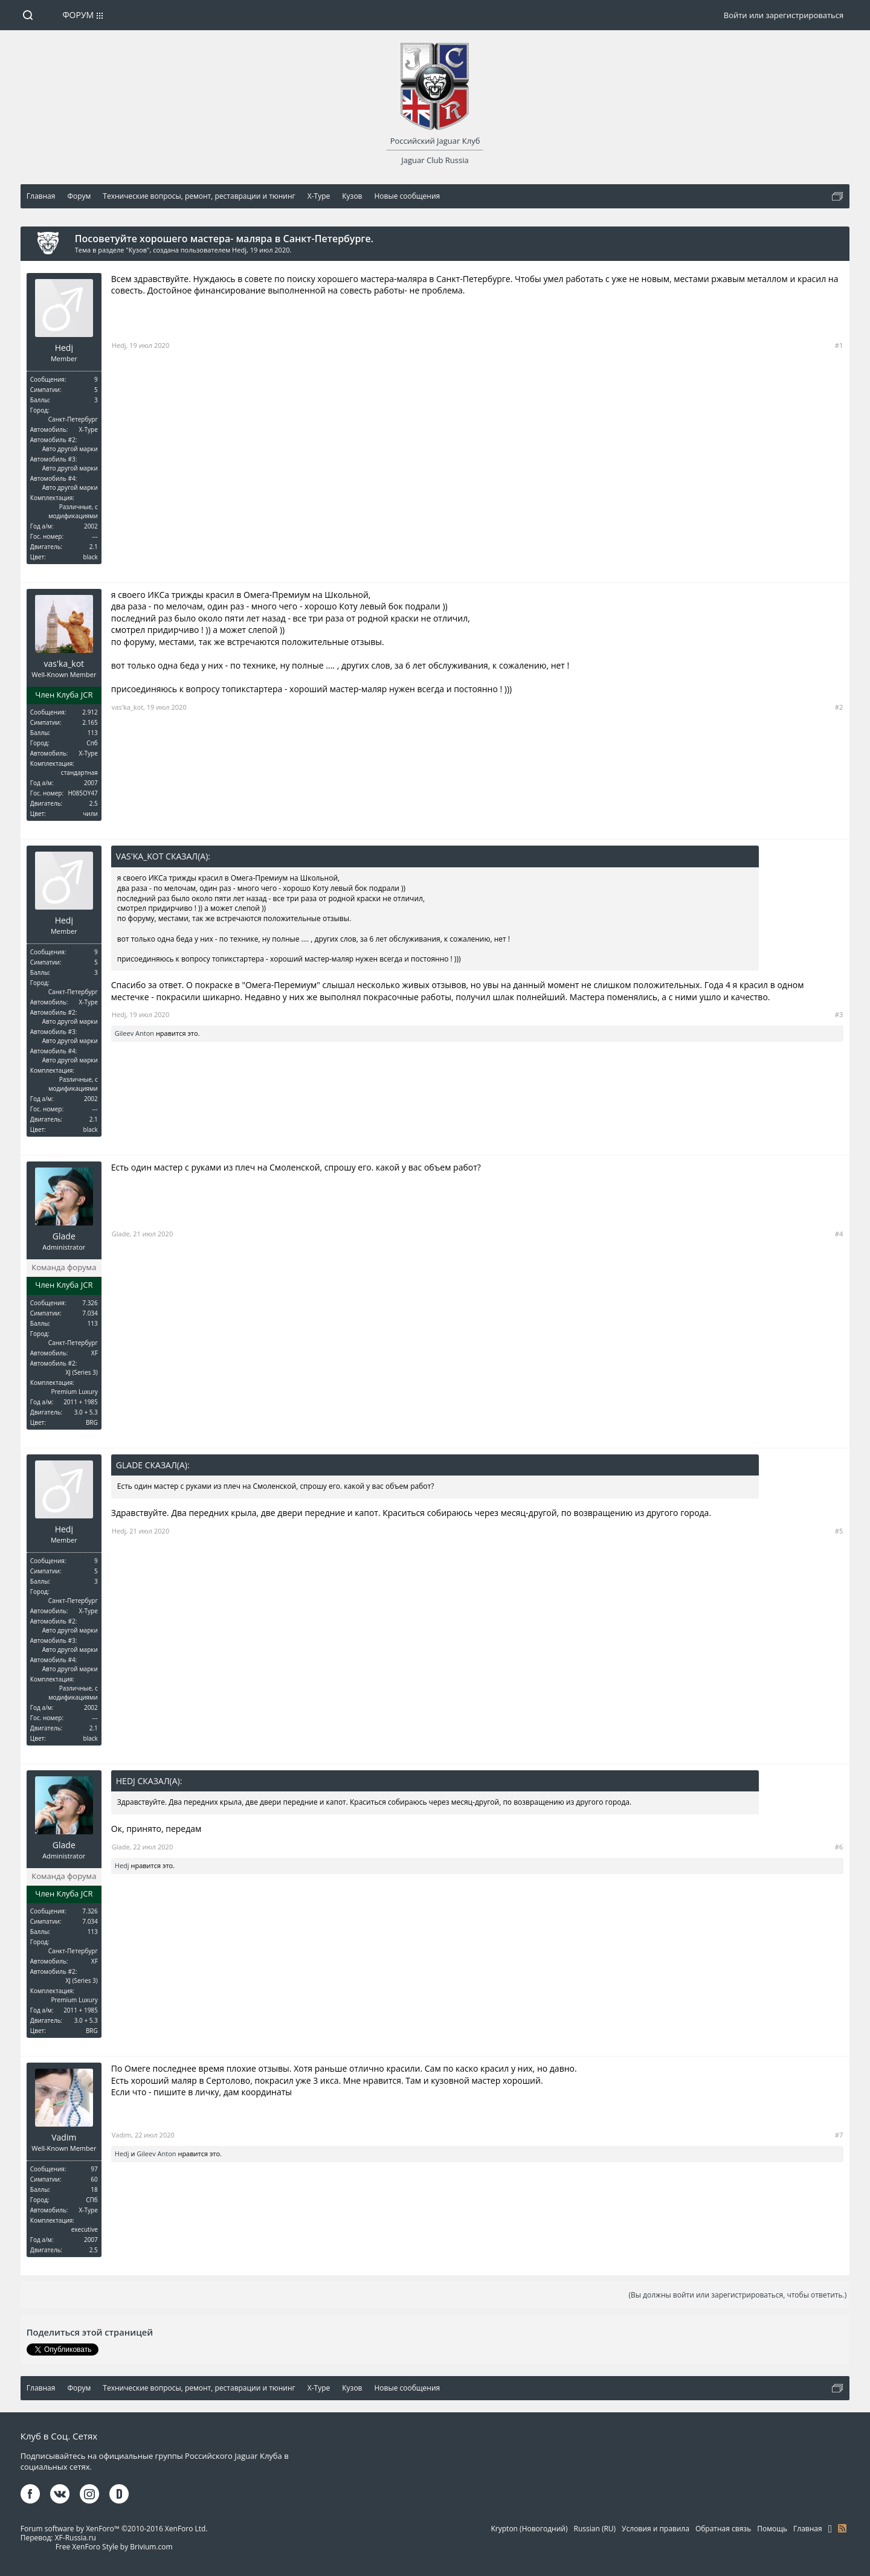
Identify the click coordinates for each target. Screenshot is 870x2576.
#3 (839, 1014)
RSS (842, 2528)
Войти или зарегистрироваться (783, 15)
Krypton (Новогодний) (529, 2528)
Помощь (772, 2528)
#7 (839, 2134)
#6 (839, 1846)
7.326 (90, 1303)
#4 (839, 1233)
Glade (64, 1236)
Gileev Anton (134, 1033)
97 (94, 2169)
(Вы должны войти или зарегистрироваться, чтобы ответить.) (737, 2295)
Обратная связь (723, 2528)
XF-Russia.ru (75, 2538)
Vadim (63, 2137)
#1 (839, 345)
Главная (807, 2528)
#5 (839, 1530)
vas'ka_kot (64, 664)
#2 (839, 706)
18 (94, 2189)
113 (93, 732)
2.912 (90, 712)
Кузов (138, 249)
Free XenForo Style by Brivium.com (114, 2547)
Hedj (239, 249)
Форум (78, 15)
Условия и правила (655, 2528)
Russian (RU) (595, 2528)
